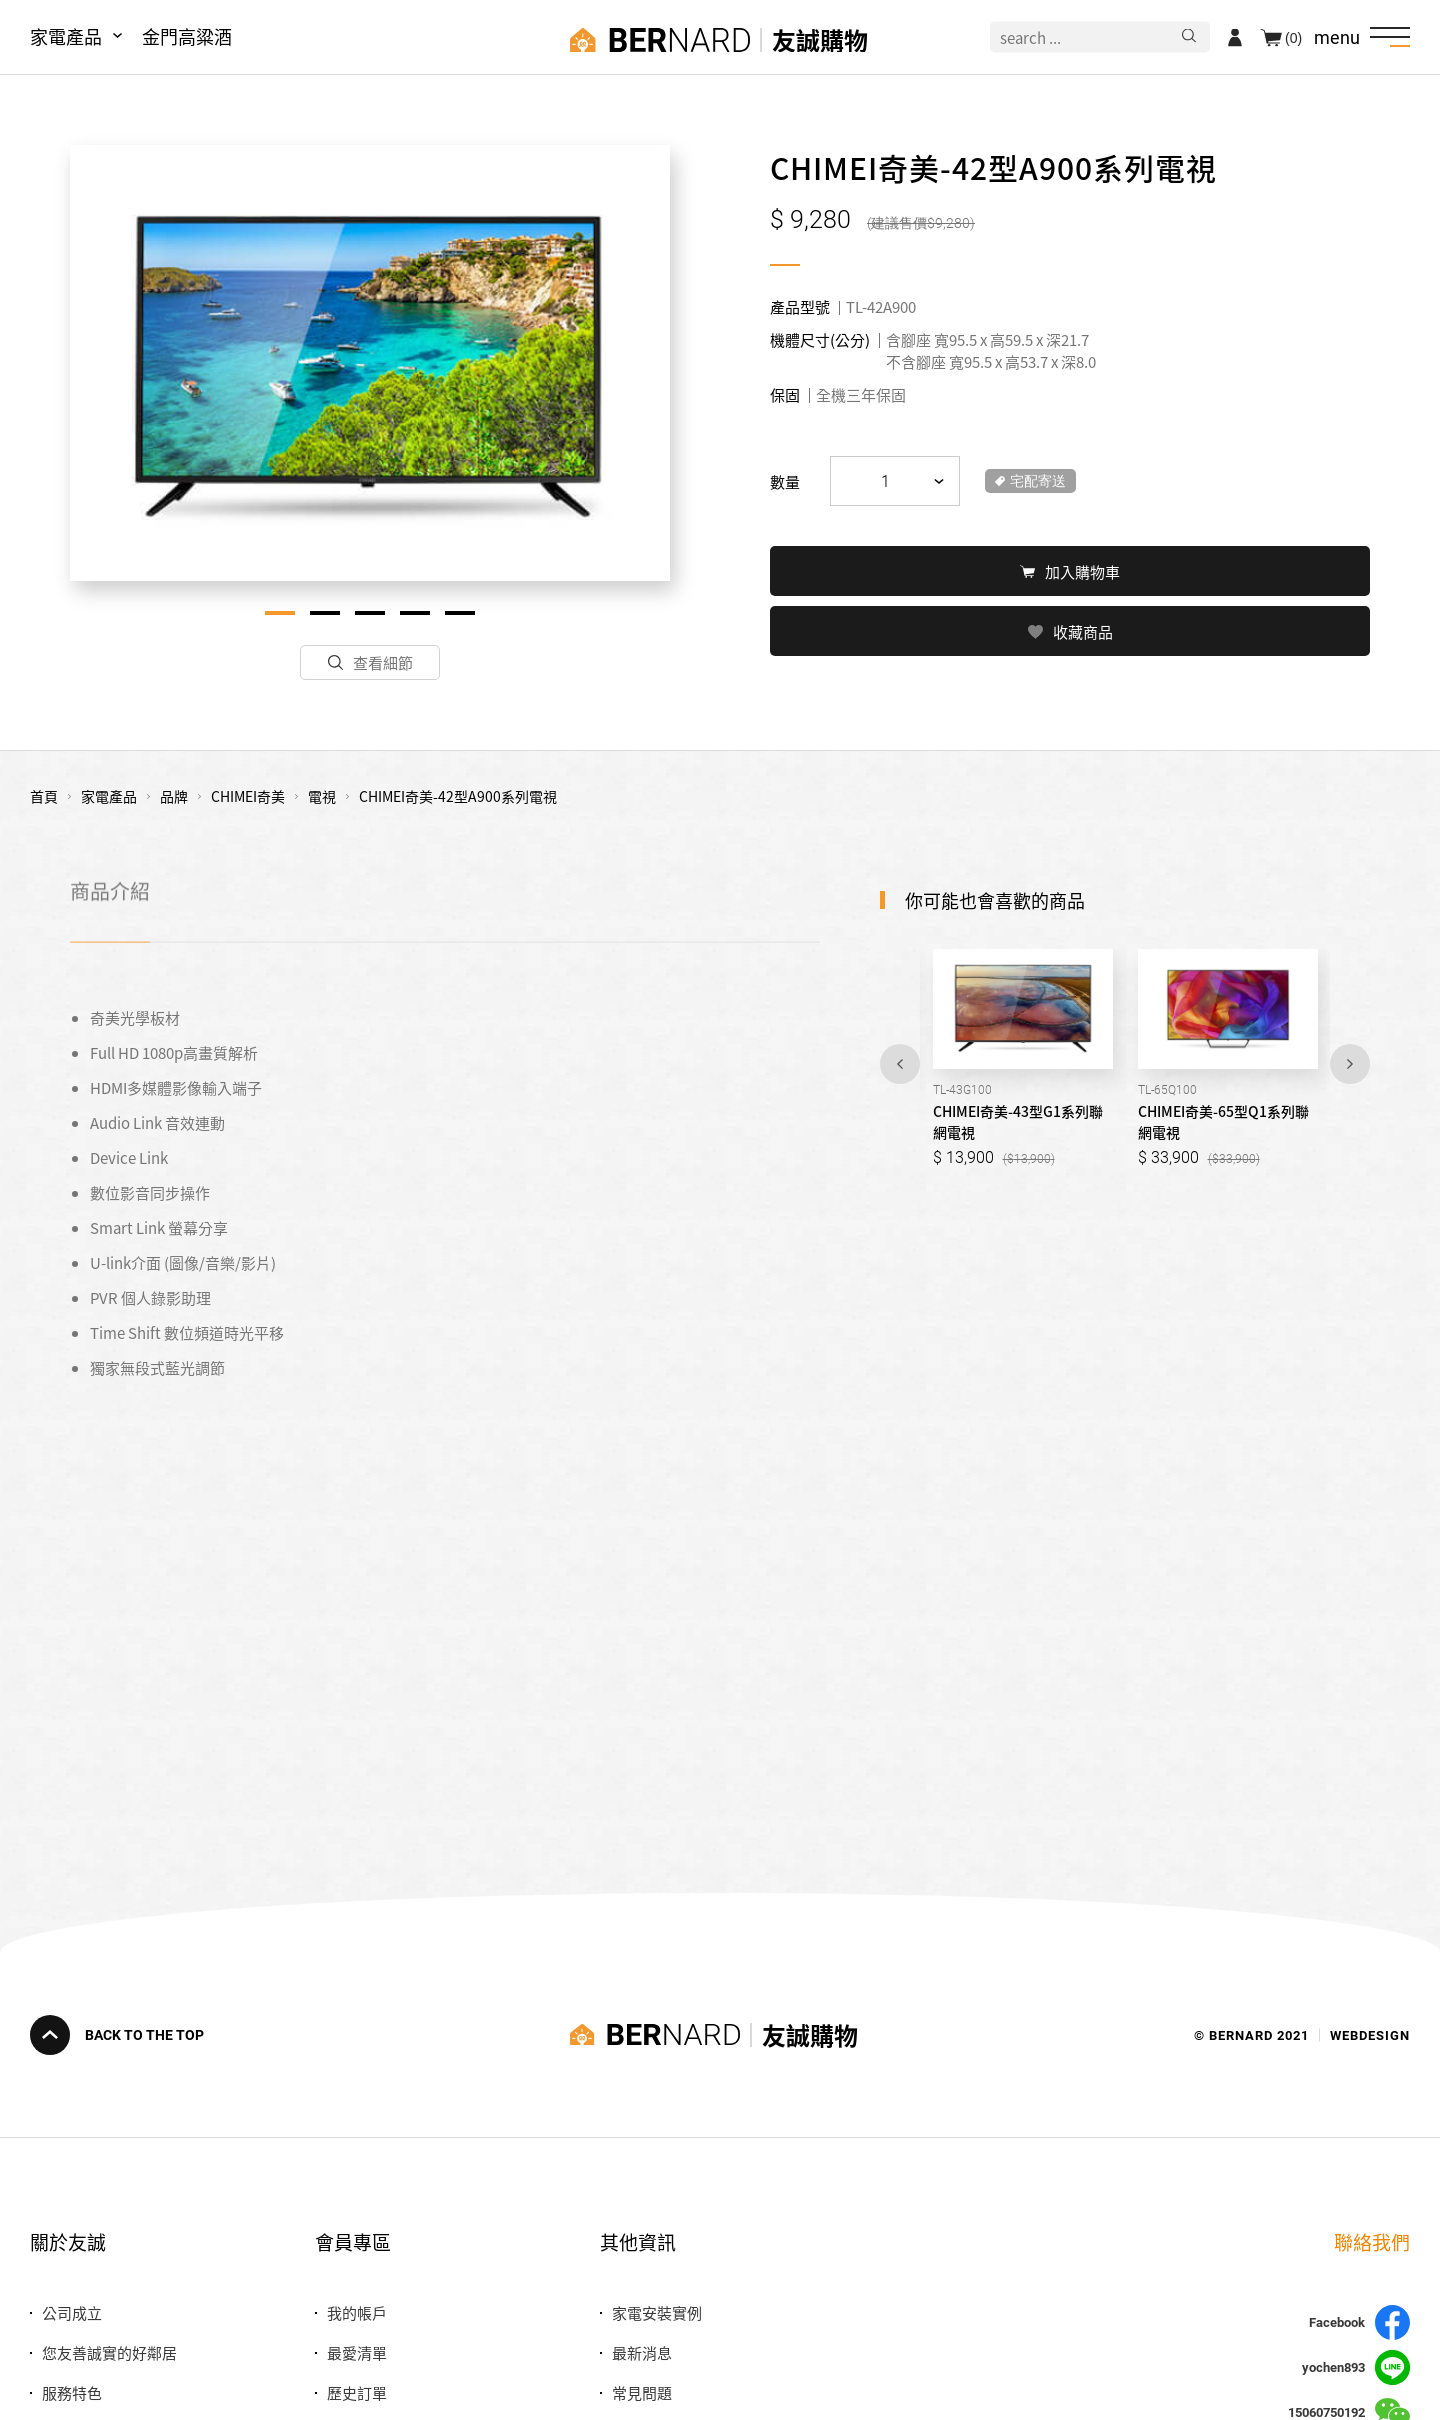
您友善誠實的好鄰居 (109, 2352)
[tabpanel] (370, 363)
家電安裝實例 (657, 2312)
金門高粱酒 (187, 36)
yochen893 (1356, 2367)
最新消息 (642, 2352)
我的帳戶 (357, 2312)
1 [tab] (280, 613)
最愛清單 (357, 2352)
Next (1350, 1064)
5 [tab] (460, 613)
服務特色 (72, 2392)
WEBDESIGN (1370, 2034)
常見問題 (642, 2392)
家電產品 (66, 36)
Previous (900, 1064)
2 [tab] (325, 613)
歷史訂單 (357, 2392)
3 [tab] (370, 613)
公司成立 (72, 2312)
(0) (1293, 37)
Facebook (1359, 2322)
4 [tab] (415, 613)
